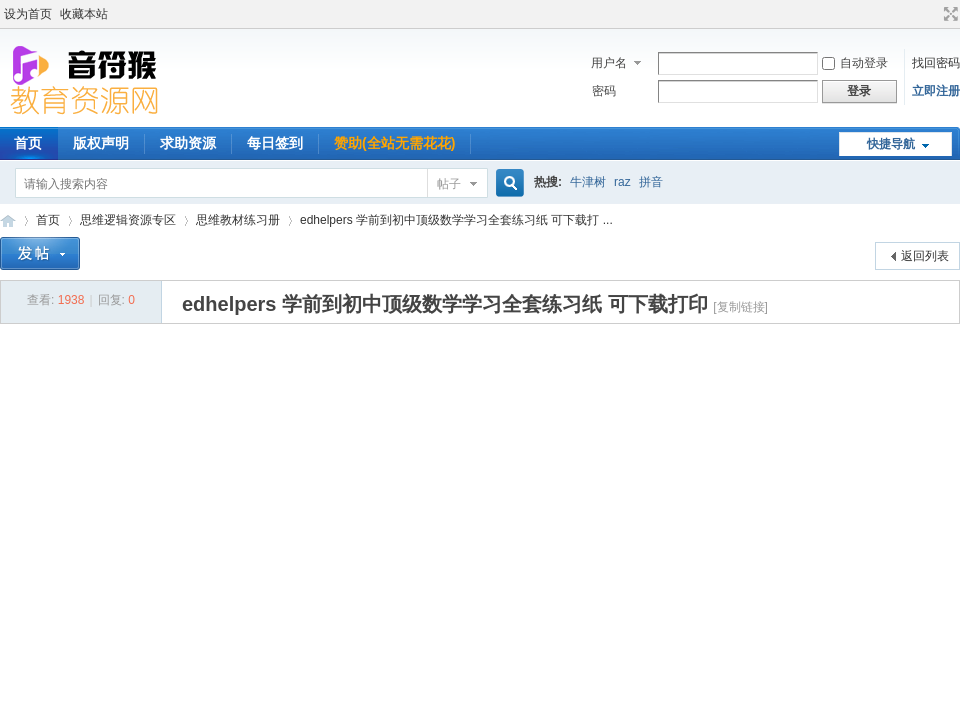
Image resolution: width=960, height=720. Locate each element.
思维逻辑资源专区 (128, 220)
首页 (48, 220)
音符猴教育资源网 (8, 220)
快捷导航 (891, 144)
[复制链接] (740, 307)
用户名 (609, 63)
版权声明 (101, 143)
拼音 (651, 182)
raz (622, 182)
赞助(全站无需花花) (394, 143)
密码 (604, 91)
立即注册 (936, 91)
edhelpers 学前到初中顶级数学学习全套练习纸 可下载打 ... (456, 220)
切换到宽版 (948, 14)
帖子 (449, 184)
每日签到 (275, 143)
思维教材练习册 (238, 220)
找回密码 (936, 63)
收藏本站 (84, 14)
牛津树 (588, 182)
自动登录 (855, 63)
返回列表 (925, 256)
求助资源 (188, 143)
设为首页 (28, 14)
